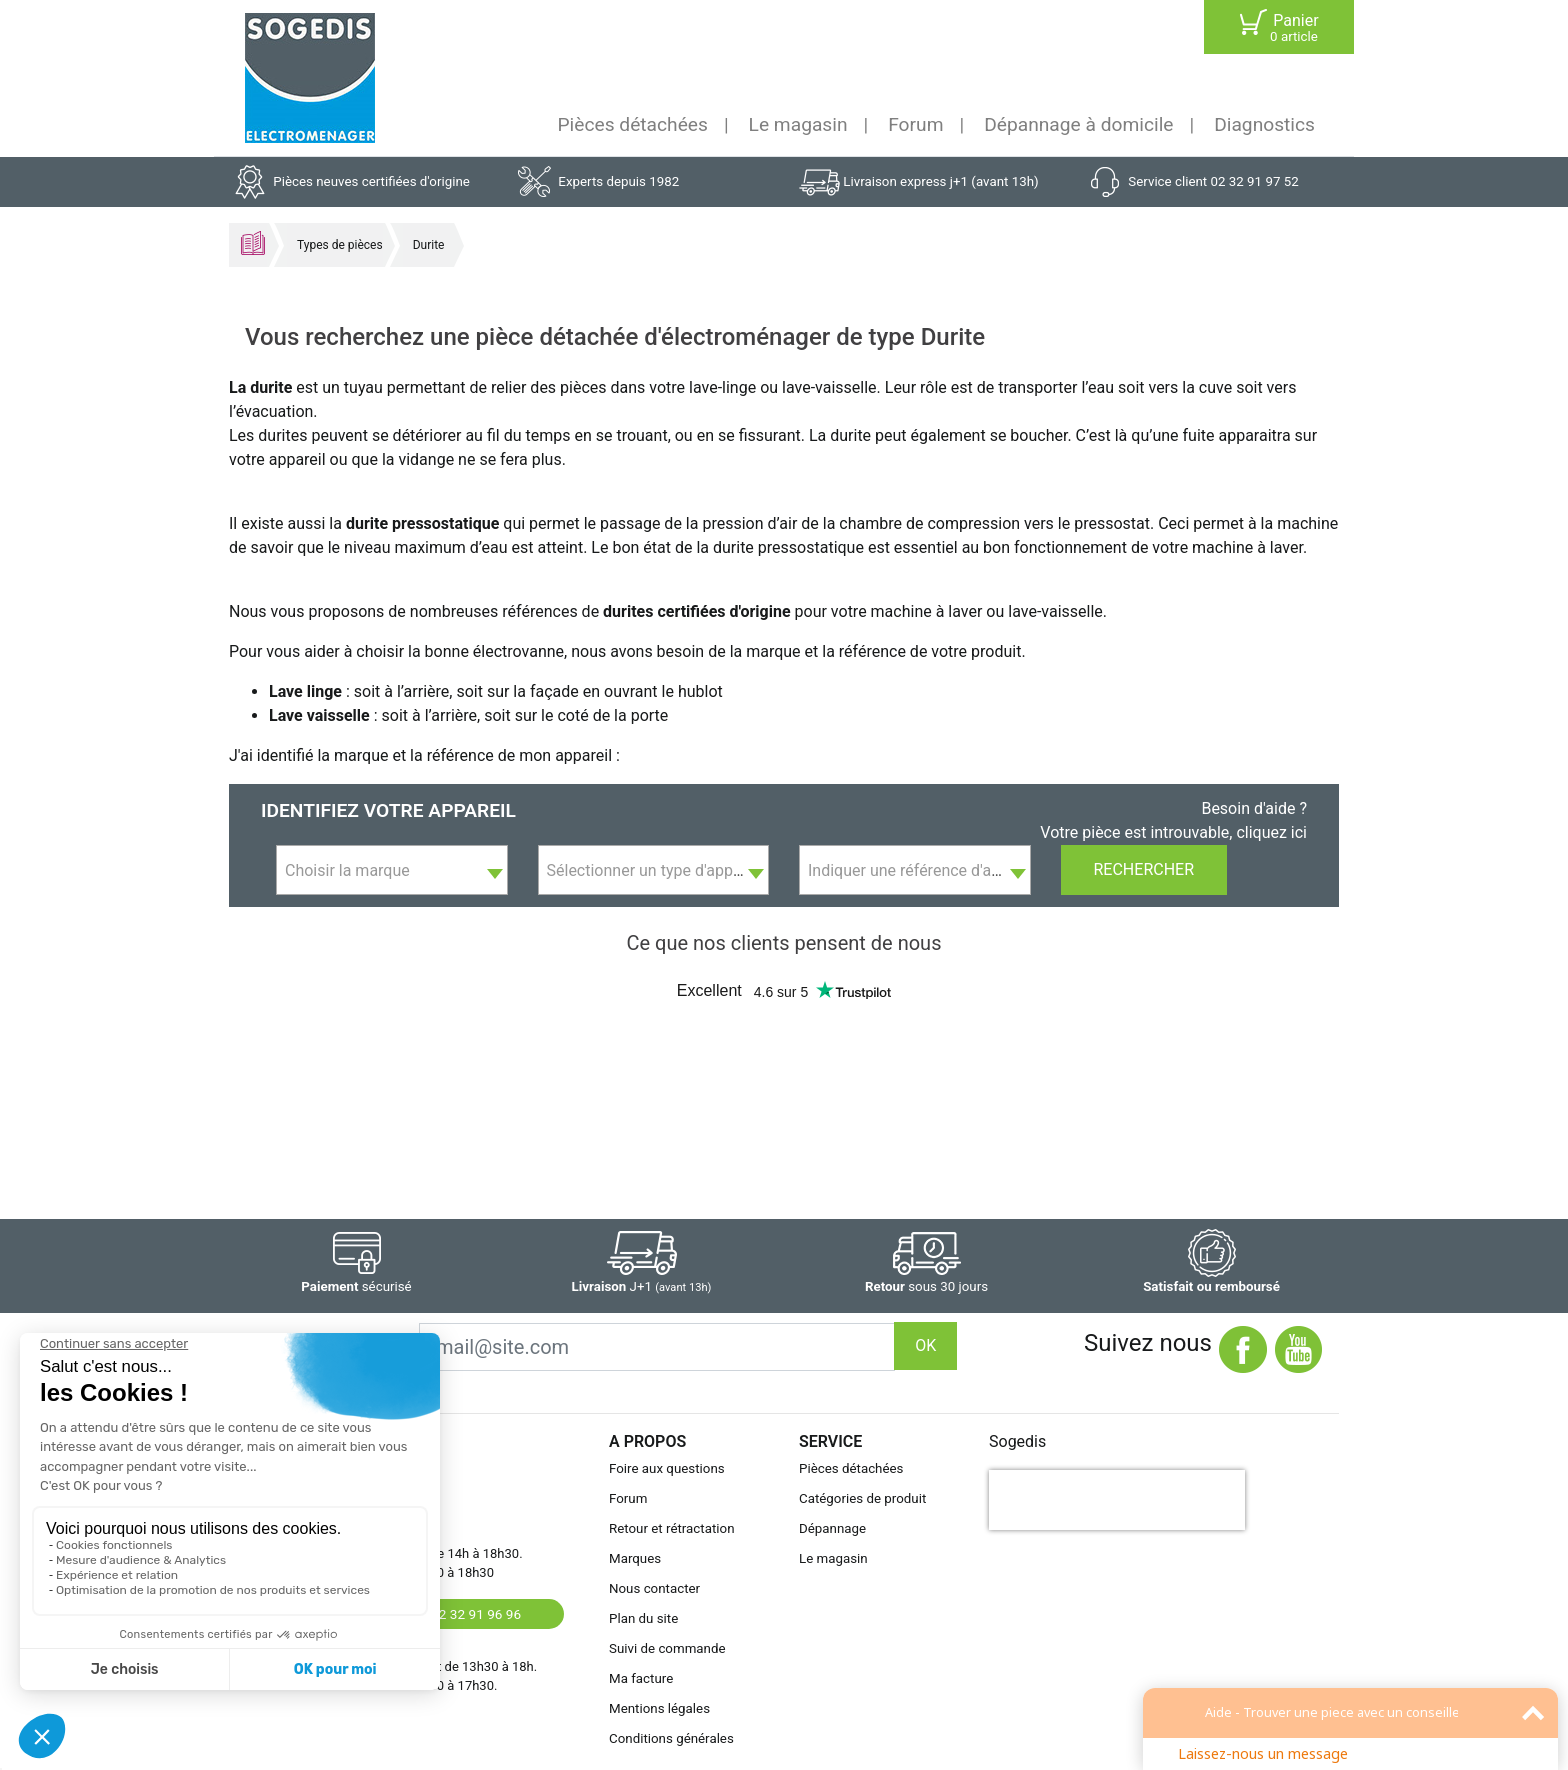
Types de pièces (340, 245)
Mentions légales (659, 1708)
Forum (915, 124)
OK (925, 1345)
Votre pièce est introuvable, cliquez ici (1173, 832)
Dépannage (832, 1528)
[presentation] (1117, 1500)
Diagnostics (1264, 124)
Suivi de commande (667, 1648)
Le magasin (798, 124)
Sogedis (1017, 1441)
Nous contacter (654, 1588)
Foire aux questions (667, 1468)
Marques (635, 1558)
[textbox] (392, 871)
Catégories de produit (862, 1498)
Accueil (253, 243)
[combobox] (392, 870)
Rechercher (1144, 869)
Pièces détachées (633, 124)
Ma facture (641, 1678)
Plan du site (643, 1618)
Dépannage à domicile (1078, 124)
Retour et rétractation (672, 1528)
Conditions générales (671, 1738)
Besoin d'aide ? (1254, 808)
